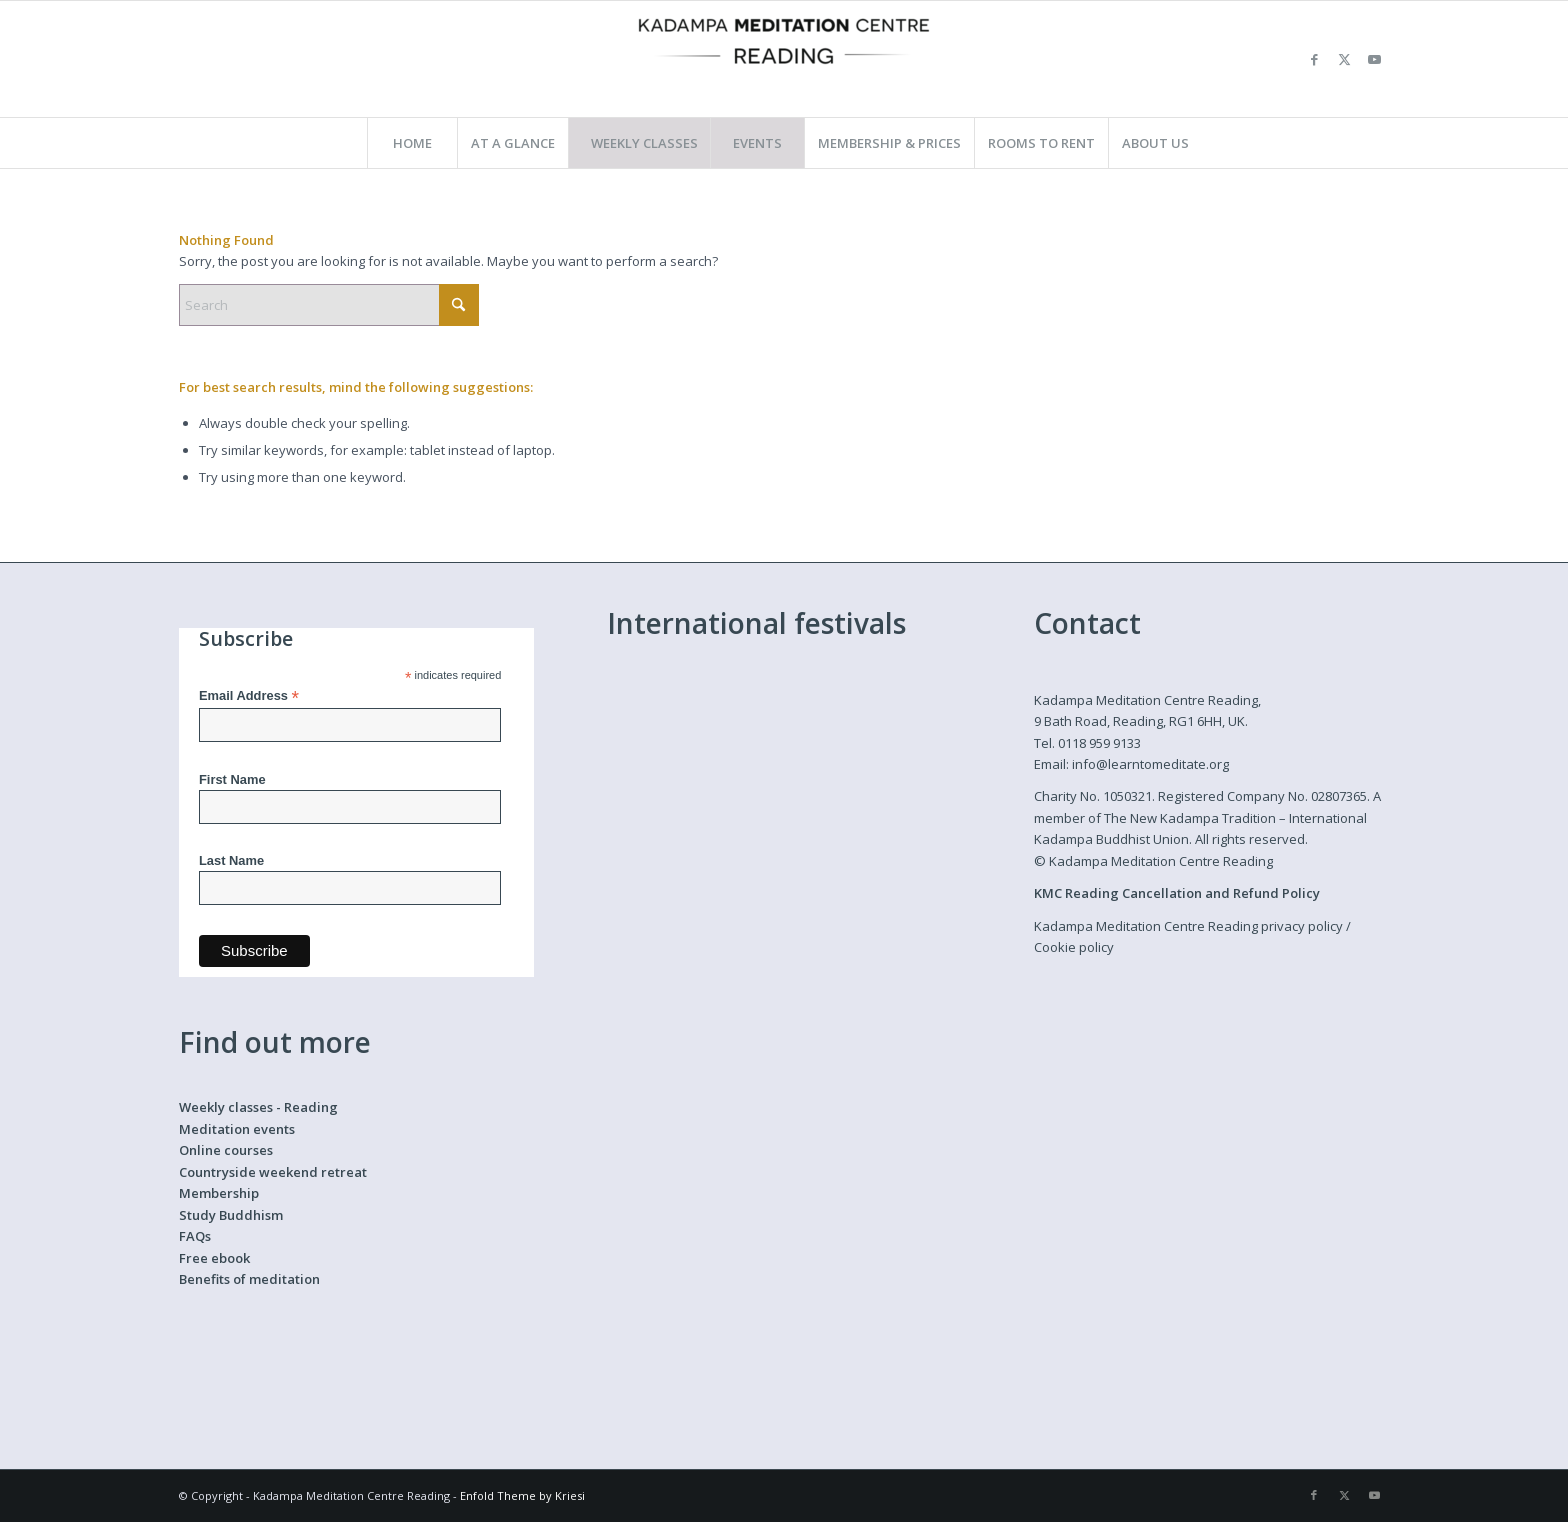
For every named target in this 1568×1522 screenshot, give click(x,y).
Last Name (231, 860)
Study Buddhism (231, 1215)
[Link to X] (1344, 59)
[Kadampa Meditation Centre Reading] (784, 59)
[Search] (329, 305)
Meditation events (237, 1129)
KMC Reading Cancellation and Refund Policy (1177, 893)
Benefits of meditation (249, 1279)
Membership (219, 1193)
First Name (232, 779)
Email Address (249, 696)
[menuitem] (412, 143)
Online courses (226, 1150)
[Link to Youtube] (1374, 59)
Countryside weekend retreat (273, 1172)
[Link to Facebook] (1314, 59)
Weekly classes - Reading (258, 1107)
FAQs (195, 1236)
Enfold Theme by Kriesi (522, 1495)
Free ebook (214, 1258)
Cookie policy (1074, 947)
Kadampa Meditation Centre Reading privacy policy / (1192, 926)
